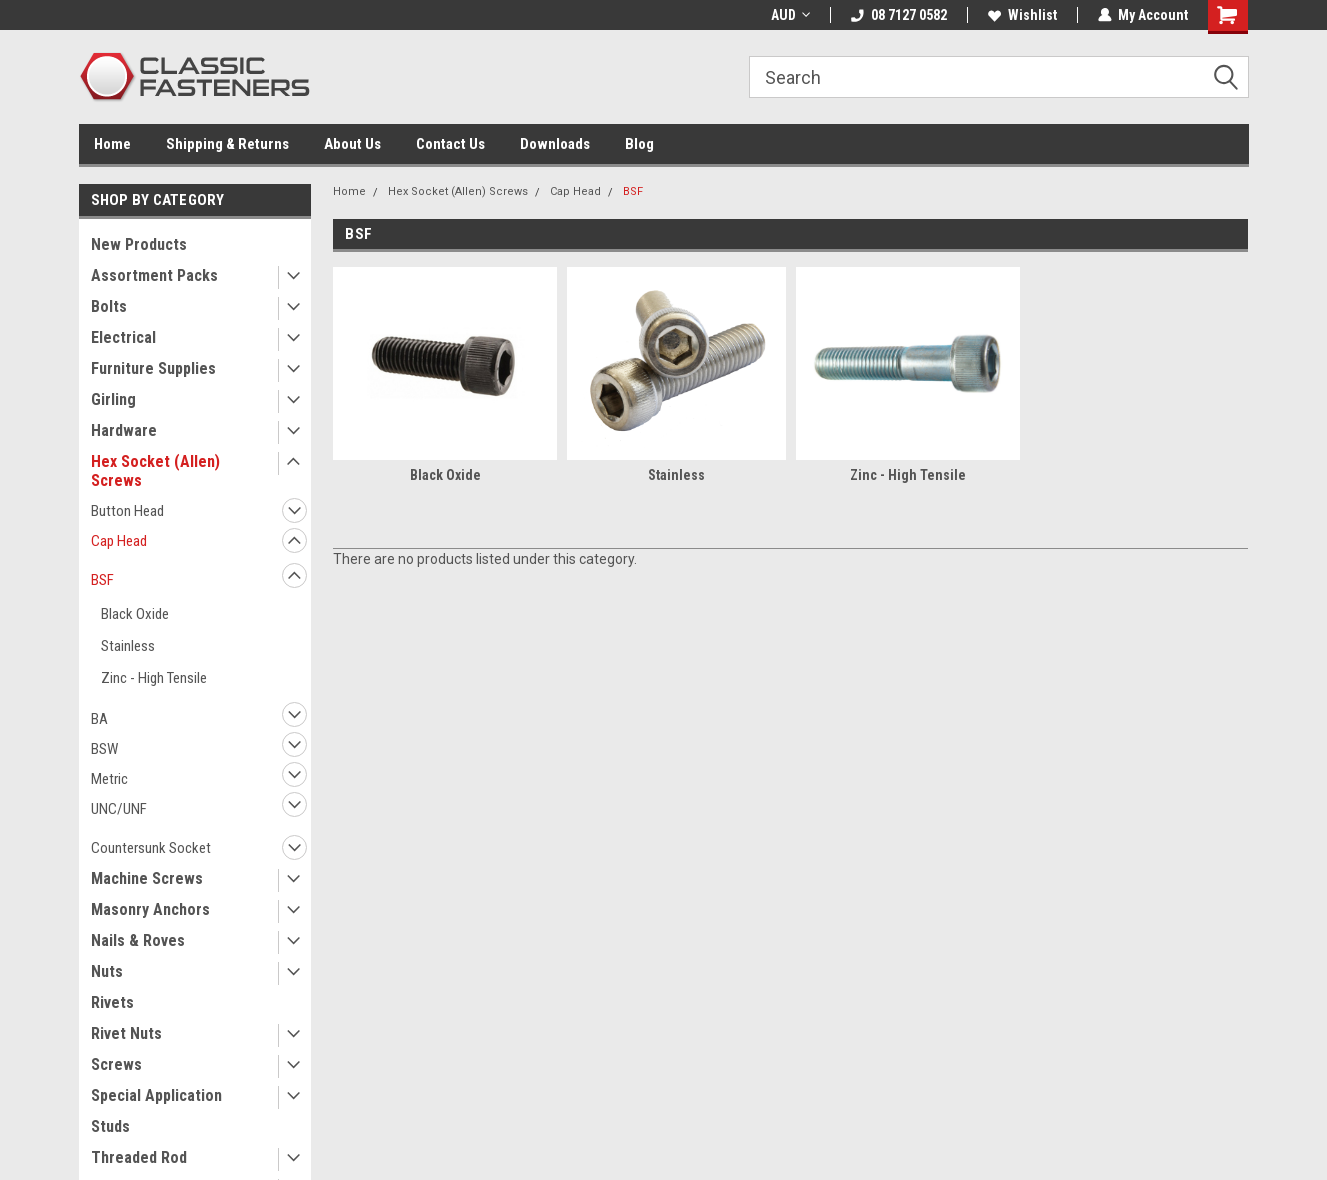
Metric (109, 779)
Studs (110, 1126)
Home (112, 144)
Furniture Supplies (153, 368)
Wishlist (1022, 15)
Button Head (127, 511)
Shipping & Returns (227, 144)
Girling (113, 399)
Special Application (156, 1095)
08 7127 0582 (899, 15)
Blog (639, 144)
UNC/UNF (119, 809)
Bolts (109, 306)
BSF (102, 580)
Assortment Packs (154, 275)
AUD (790, 15)
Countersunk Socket (151, 848)
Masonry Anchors (150, 909)
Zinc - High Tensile (154, 678)
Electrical (123, 337)
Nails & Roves (138, 940)
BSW (104, 749)
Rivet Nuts (126, 1033)
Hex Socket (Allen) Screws (155, 471)
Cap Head (119, 541)
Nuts (107, 971)
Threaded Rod (139, 1157)
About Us (352, 144)
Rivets (112, 1002)
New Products (139, 244)
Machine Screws (147, 878)
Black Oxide (135, 614)
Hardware (124, 430)
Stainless (128, 646)
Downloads (555, 144)
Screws (116, 1064)
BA (99, 719)
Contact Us (450, 144)
